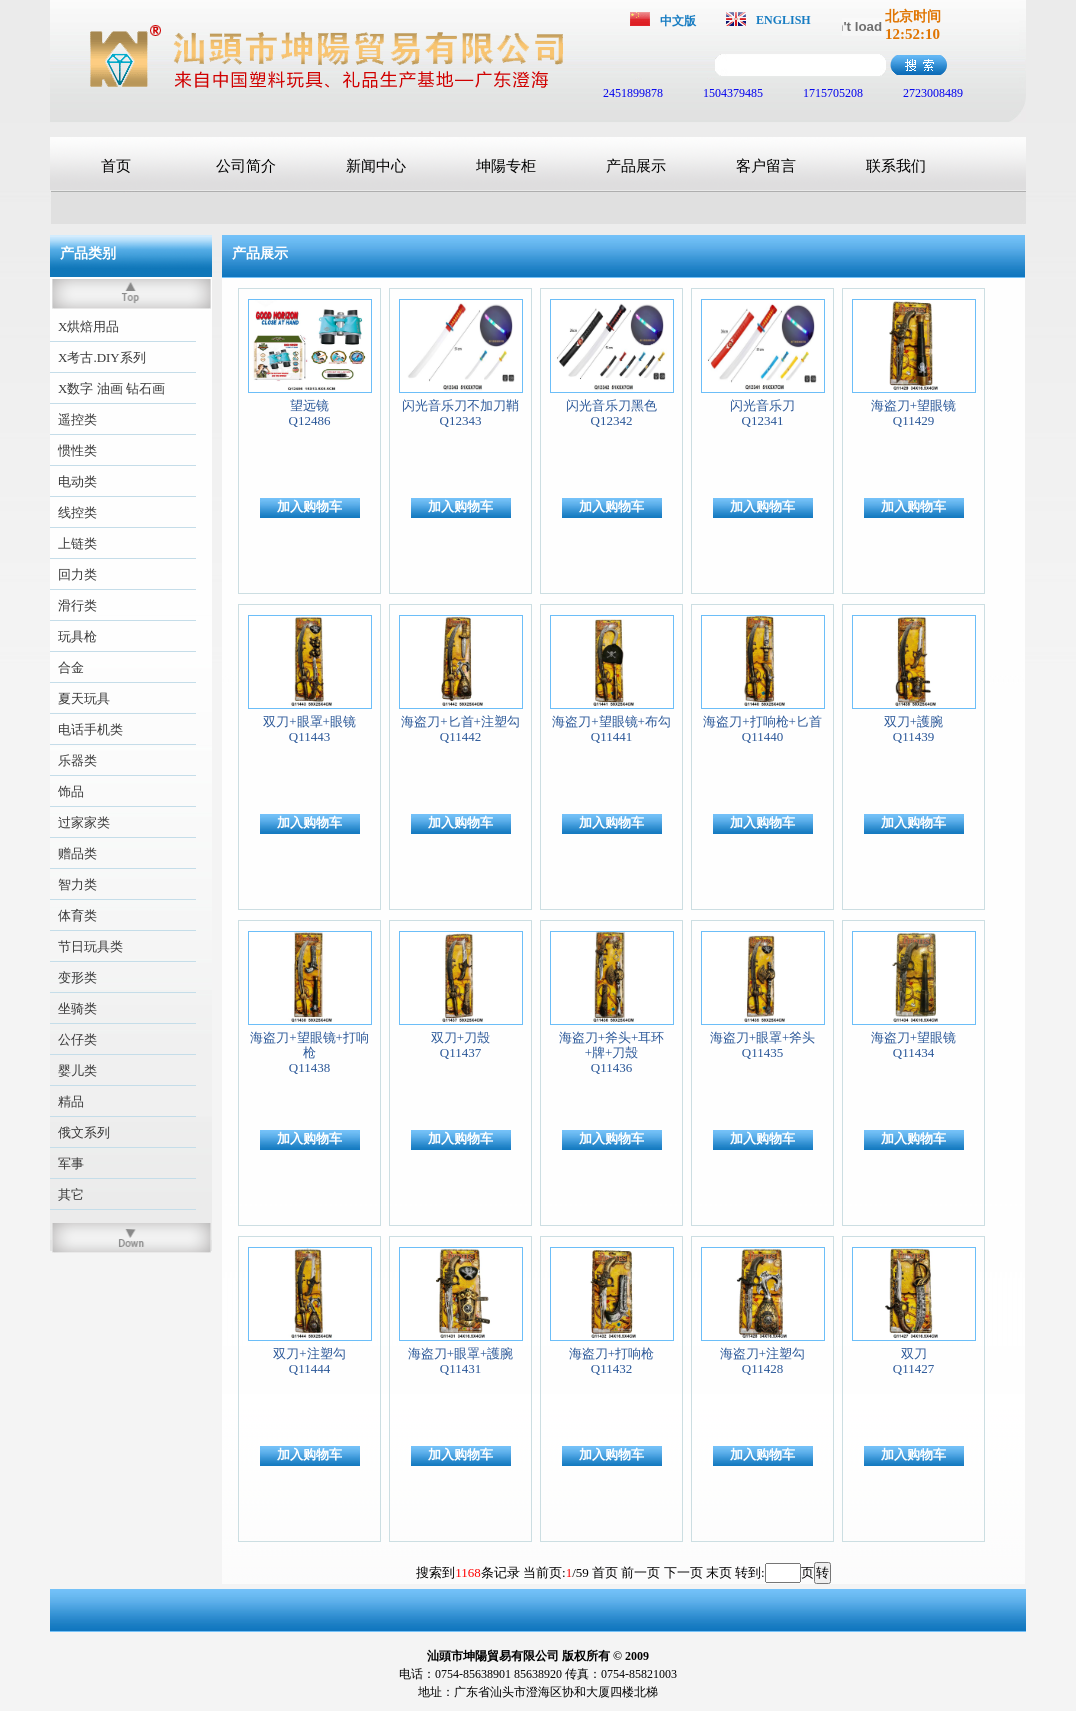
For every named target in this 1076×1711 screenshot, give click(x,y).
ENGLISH (783, 20)
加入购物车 (309, 506)
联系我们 (896, 166)
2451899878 (631, 93)
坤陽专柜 (506, 166)
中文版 (678, 21)
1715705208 (831, 93)
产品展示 (636, 166)
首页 (116, 166)
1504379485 (731, 93)
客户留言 (766, 166)
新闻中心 (376, 166)
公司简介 (246, 166)
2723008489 (931, 93)
